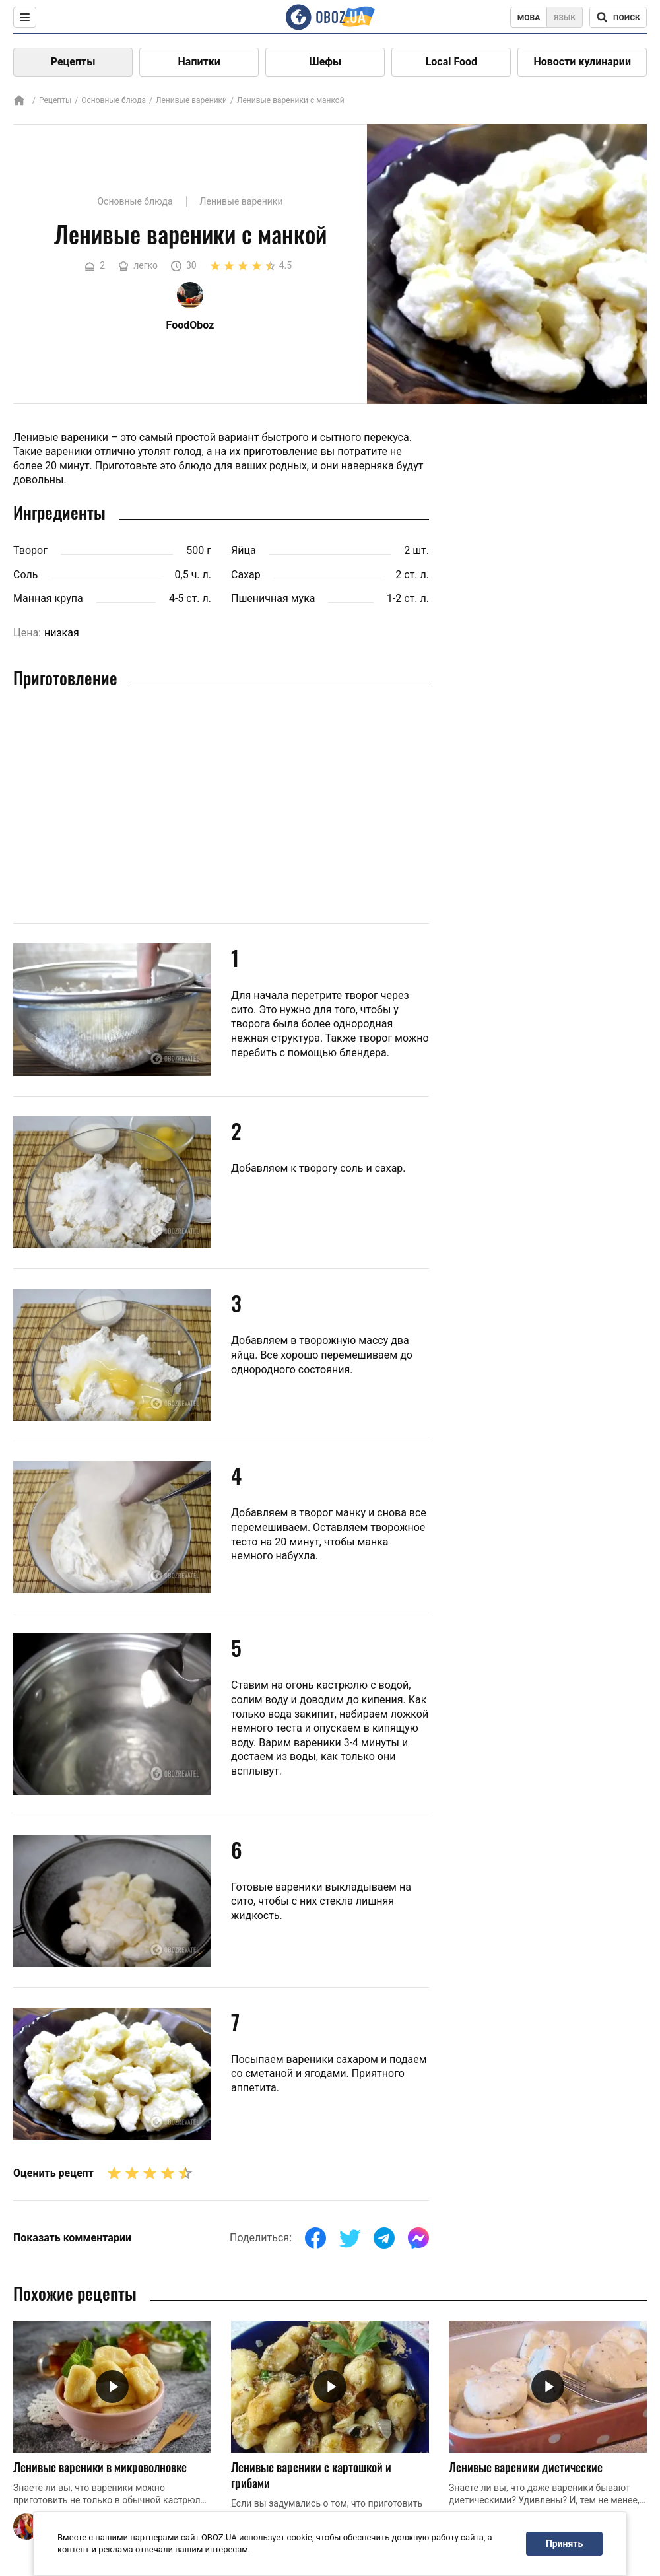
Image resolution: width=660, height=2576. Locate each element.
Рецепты (73, 61)
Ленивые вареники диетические (526, 2467)
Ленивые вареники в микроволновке (100, 2467)
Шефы (325, 61)
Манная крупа (48, 598)
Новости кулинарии (582, 61)
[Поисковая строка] (618, 17)
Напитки (199, 61)
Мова (529, 17)
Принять (564, 2543)
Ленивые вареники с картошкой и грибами (311, 2475)
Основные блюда (113, 100)
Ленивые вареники (191, 100)
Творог (30, 550)
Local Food (451, 61)
